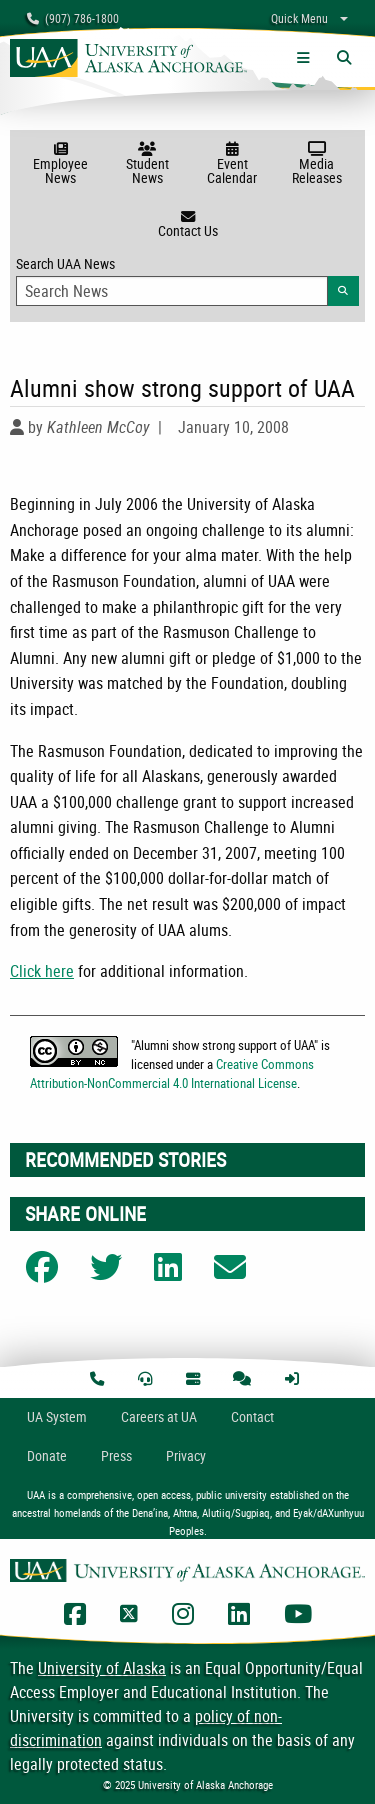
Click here (42, 971)
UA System (57, 1416)
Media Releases (316, 164)
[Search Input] (172, 291)
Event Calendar (232, 164)
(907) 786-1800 (73, 18)
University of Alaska (102, 1668)
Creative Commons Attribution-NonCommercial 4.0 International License (172, 1073)
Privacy (186, 1455)
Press (116, 1455)
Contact (252, 1416)
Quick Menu (299, 18)
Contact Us (187, 225)
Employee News (60, 164)
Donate (47, 1455)
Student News (147, 164)
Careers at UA (159, 1416)
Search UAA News (187, 280)
